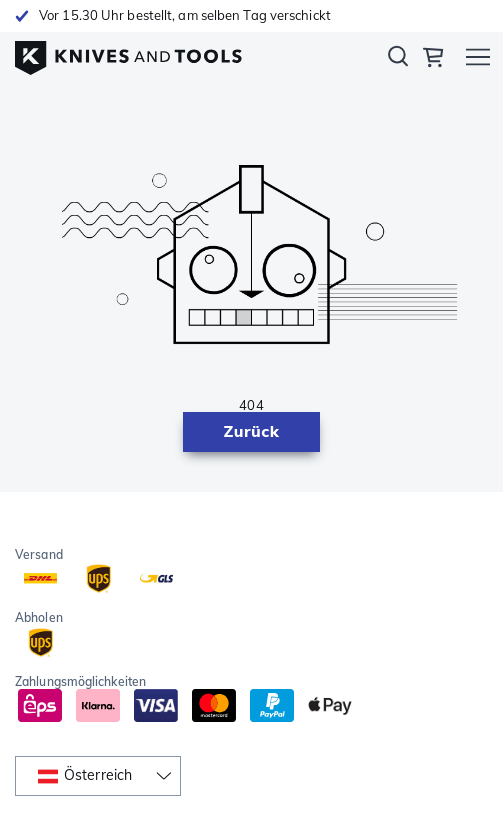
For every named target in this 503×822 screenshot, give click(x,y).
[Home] (128, 53)
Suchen (398, 60)
